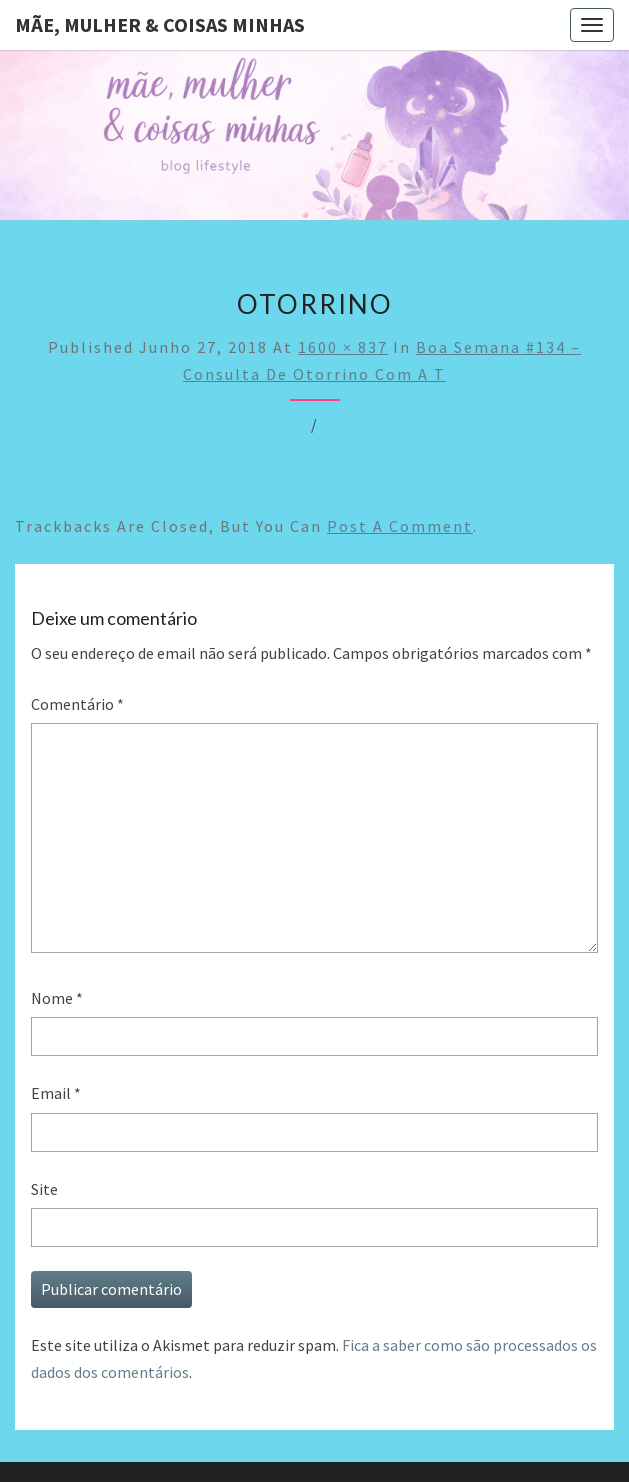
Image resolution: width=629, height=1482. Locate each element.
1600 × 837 (343, 347)
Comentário (77, 704)
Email (56, 1093)
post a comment (400, 526)
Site (44, 1189)
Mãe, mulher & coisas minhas (160, 24)
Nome (57, 998)
